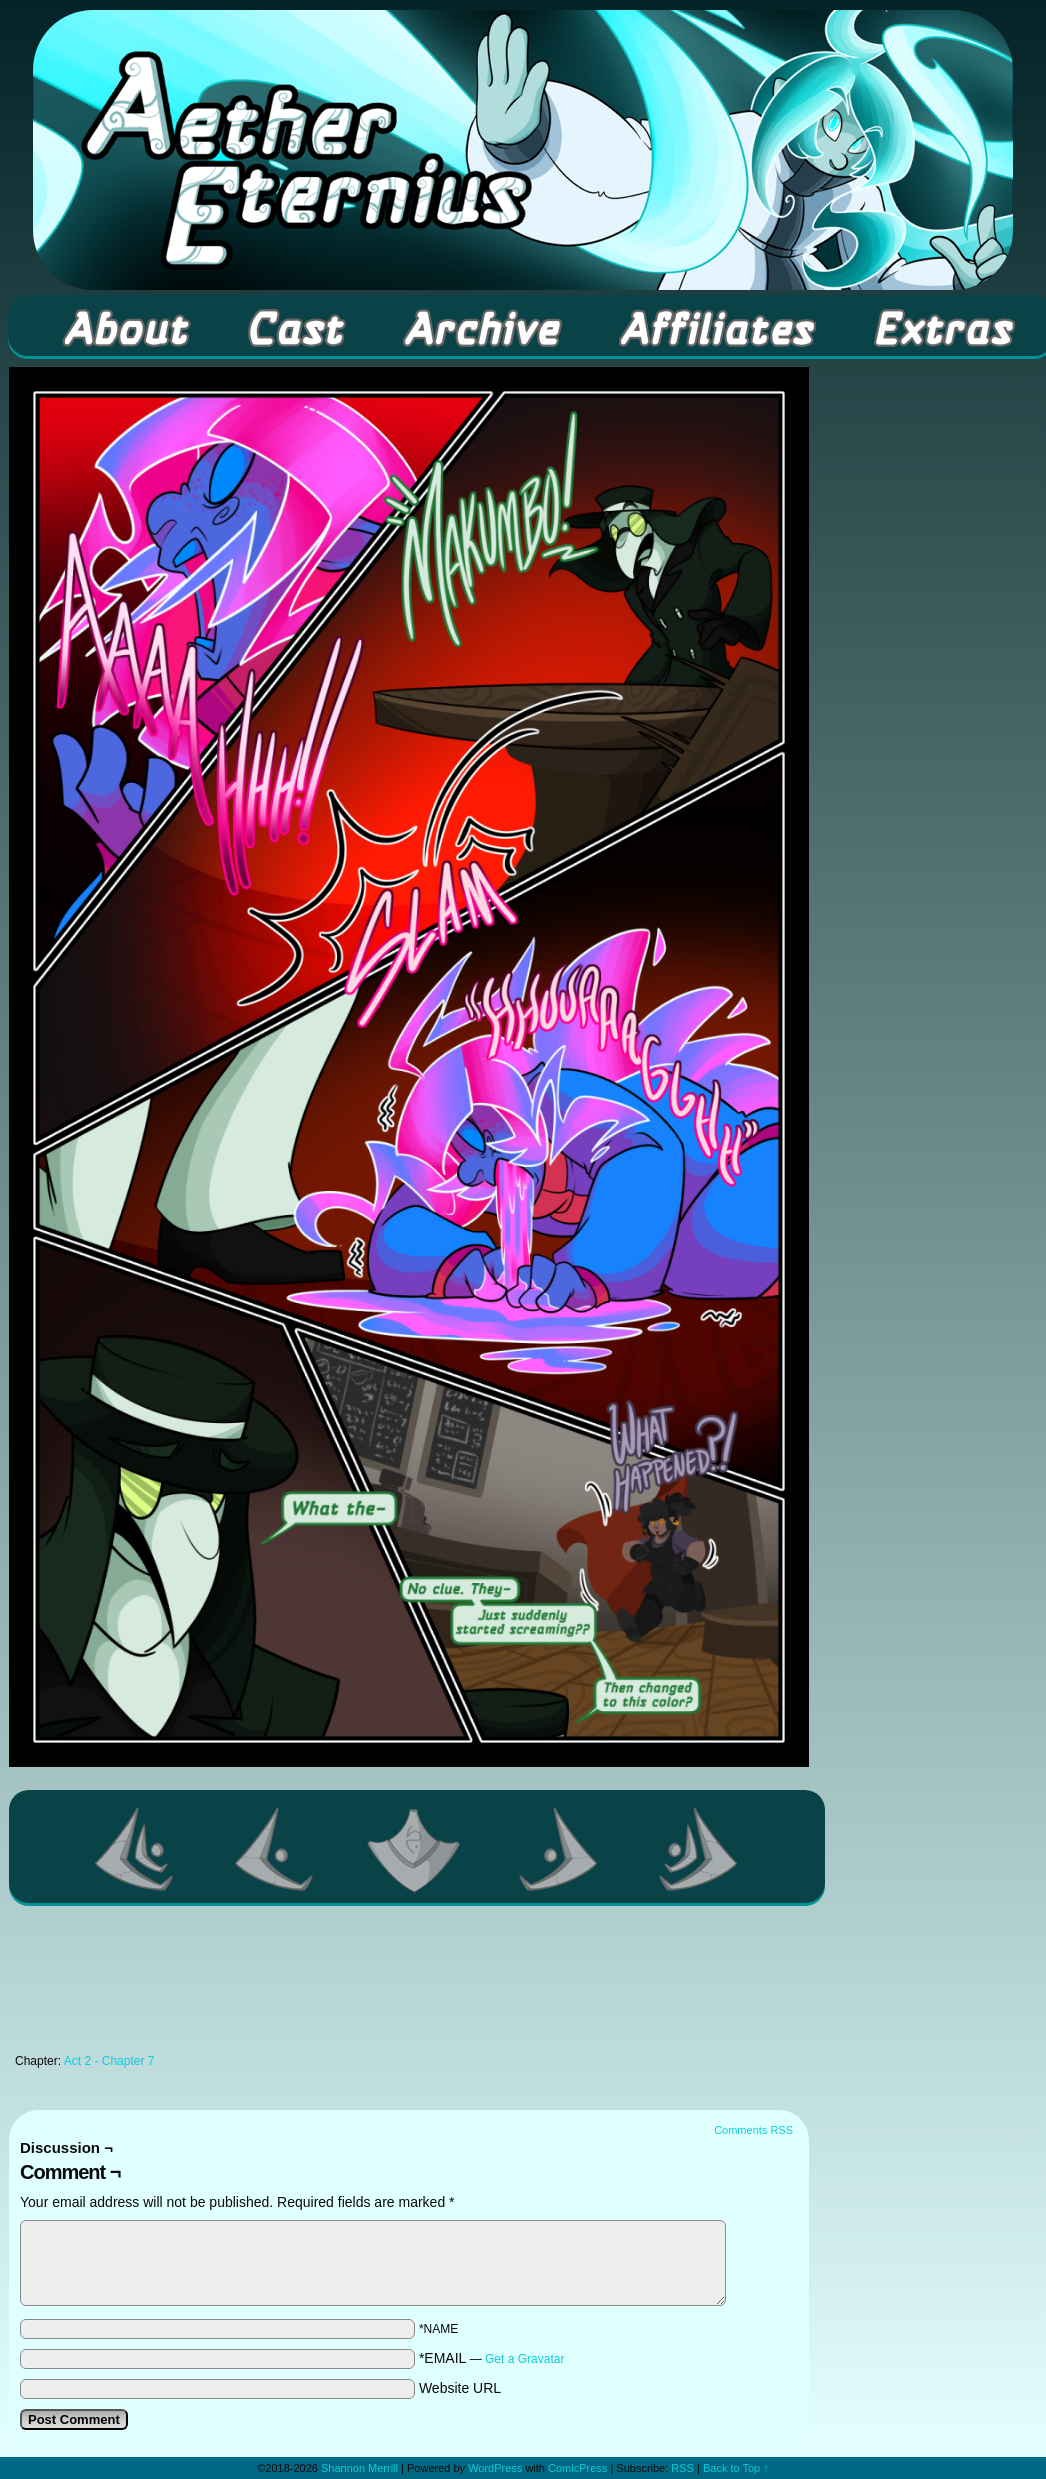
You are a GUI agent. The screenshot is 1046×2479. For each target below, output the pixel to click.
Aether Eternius (523, 150)
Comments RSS (753, 2130)
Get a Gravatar (524, 2359)
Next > (559, 1849)
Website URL (460, 2388)
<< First (135, 1849)
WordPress (495, 2468)
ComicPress (577, 2468)
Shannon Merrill (359, 2468)
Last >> (699, 1849)
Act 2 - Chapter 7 (109, 2061)
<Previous (275, 1849)
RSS (682, 2468)
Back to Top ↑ (736, 2468)
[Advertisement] (409, 1985)
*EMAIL (492, 2358)
